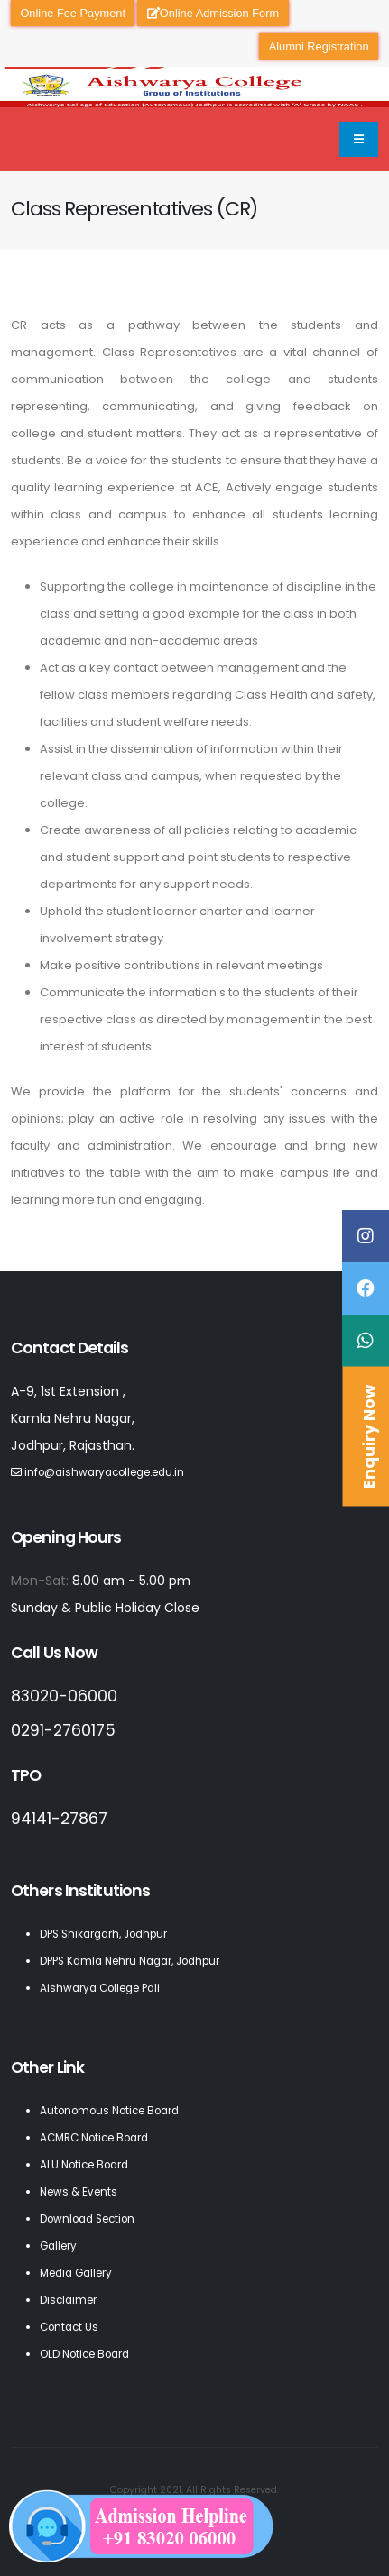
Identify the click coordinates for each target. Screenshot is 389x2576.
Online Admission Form (213, 13)
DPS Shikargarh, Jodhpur (103, 1934)
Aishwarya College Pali (100, 1988)
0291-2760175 (63, 1730)
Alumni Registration (319, 46)
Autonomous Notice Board (109, 2111)
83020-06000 (64, 1696)
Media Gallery (76, 2273)
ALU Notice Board (84, 2165)
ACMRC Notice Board (94, 2138)
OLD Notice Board (84, 2354)
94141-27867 (59, 1818)
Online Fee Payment (72, 13)
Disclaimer (68, 2300)
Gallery (58, 2246)
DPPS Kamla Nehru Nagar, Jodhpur (129, 1961)
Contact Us (69, 2327)
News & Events (78, 2192)
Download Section (87, 2219)
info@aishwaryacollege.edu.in (104, 1472)
